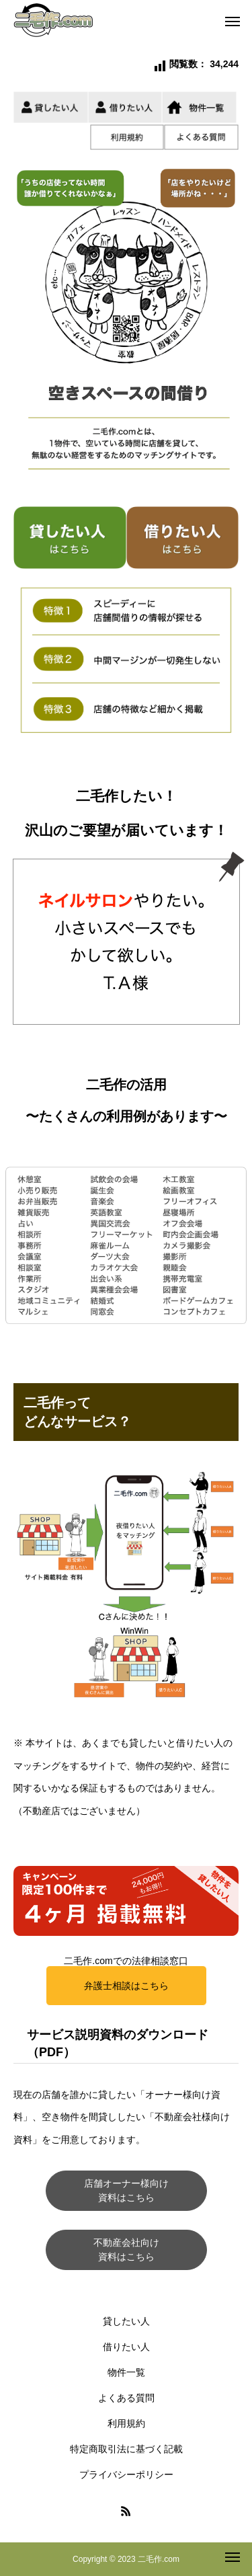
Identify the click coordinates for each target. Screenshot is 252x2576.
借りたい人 (126, 2346)
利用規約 (126, 2423)
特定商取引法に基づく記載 (126, 2449)
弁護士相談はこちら (126, 1985)
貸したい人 (126, 2321)
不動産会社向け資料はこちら (126, 2249)
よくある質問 (126, 2397)
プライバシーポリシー (126, 2474)
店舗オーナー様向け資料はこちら (126, 2190)
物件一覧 (126, 2372)
